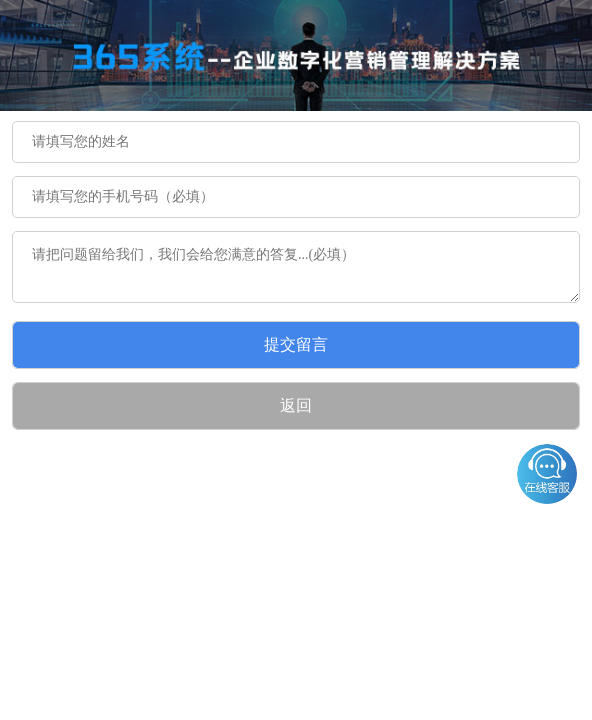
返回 (296, 405)
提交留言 (296, 344)
